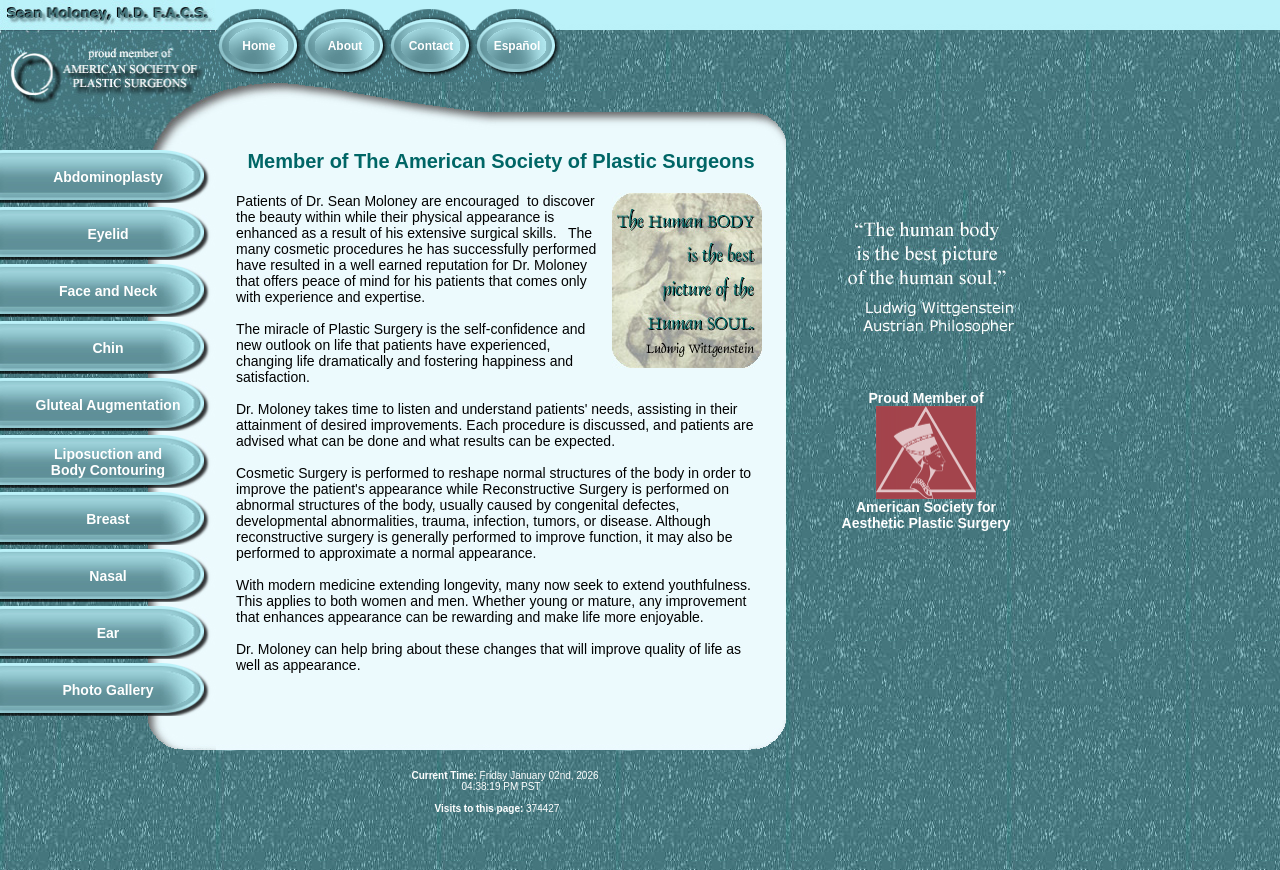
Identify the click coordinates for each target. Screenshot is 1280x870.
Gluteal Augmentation (108, 405)
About (345, 46)
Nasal (107, 576)
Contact (431, 46)
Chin (107, 348)
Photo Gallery (107, 690)
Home (258, 46)
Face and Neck (108, 291)
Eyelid (107, 234)
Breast (108, 519)
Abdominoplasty (108, 177)
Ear (108, 633)
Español (517, 46)
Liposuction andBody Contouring (108, 462)
